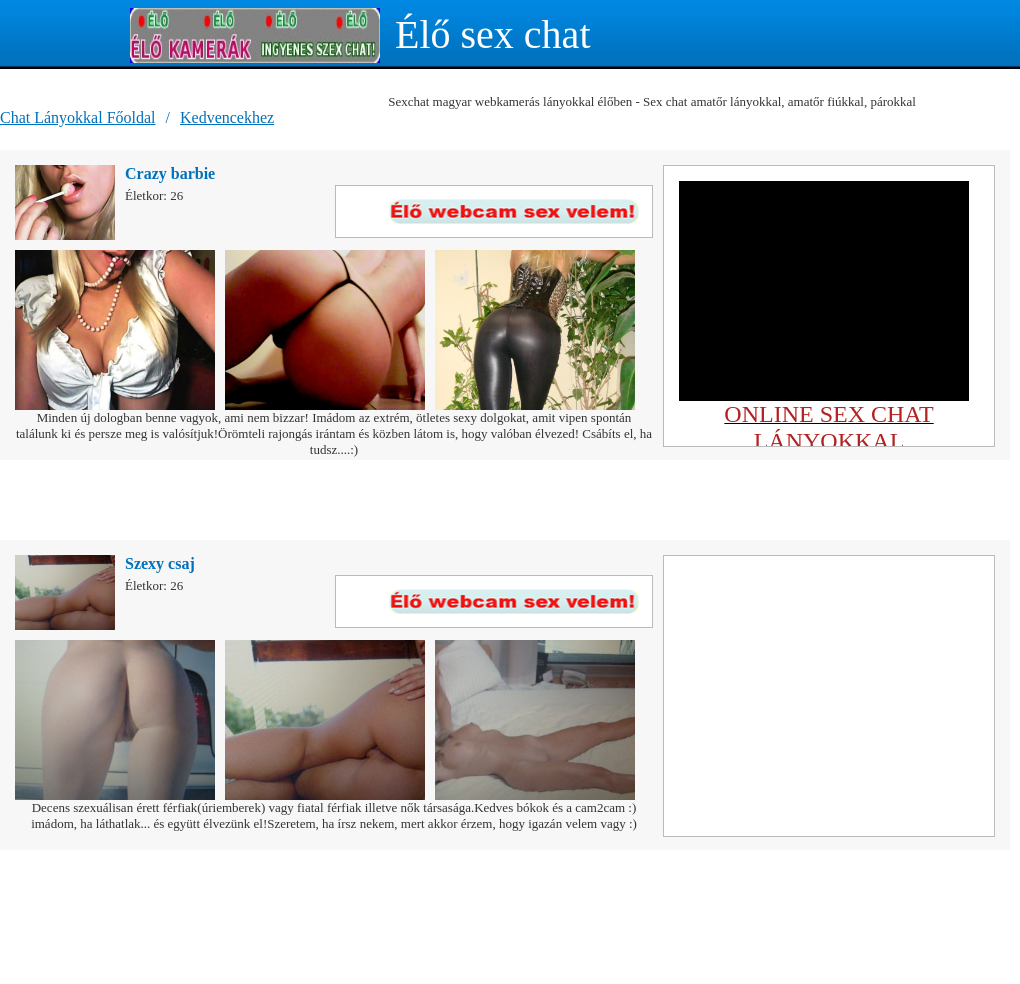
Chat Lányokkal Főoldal (78, 117)
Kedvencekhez (227, 117)
